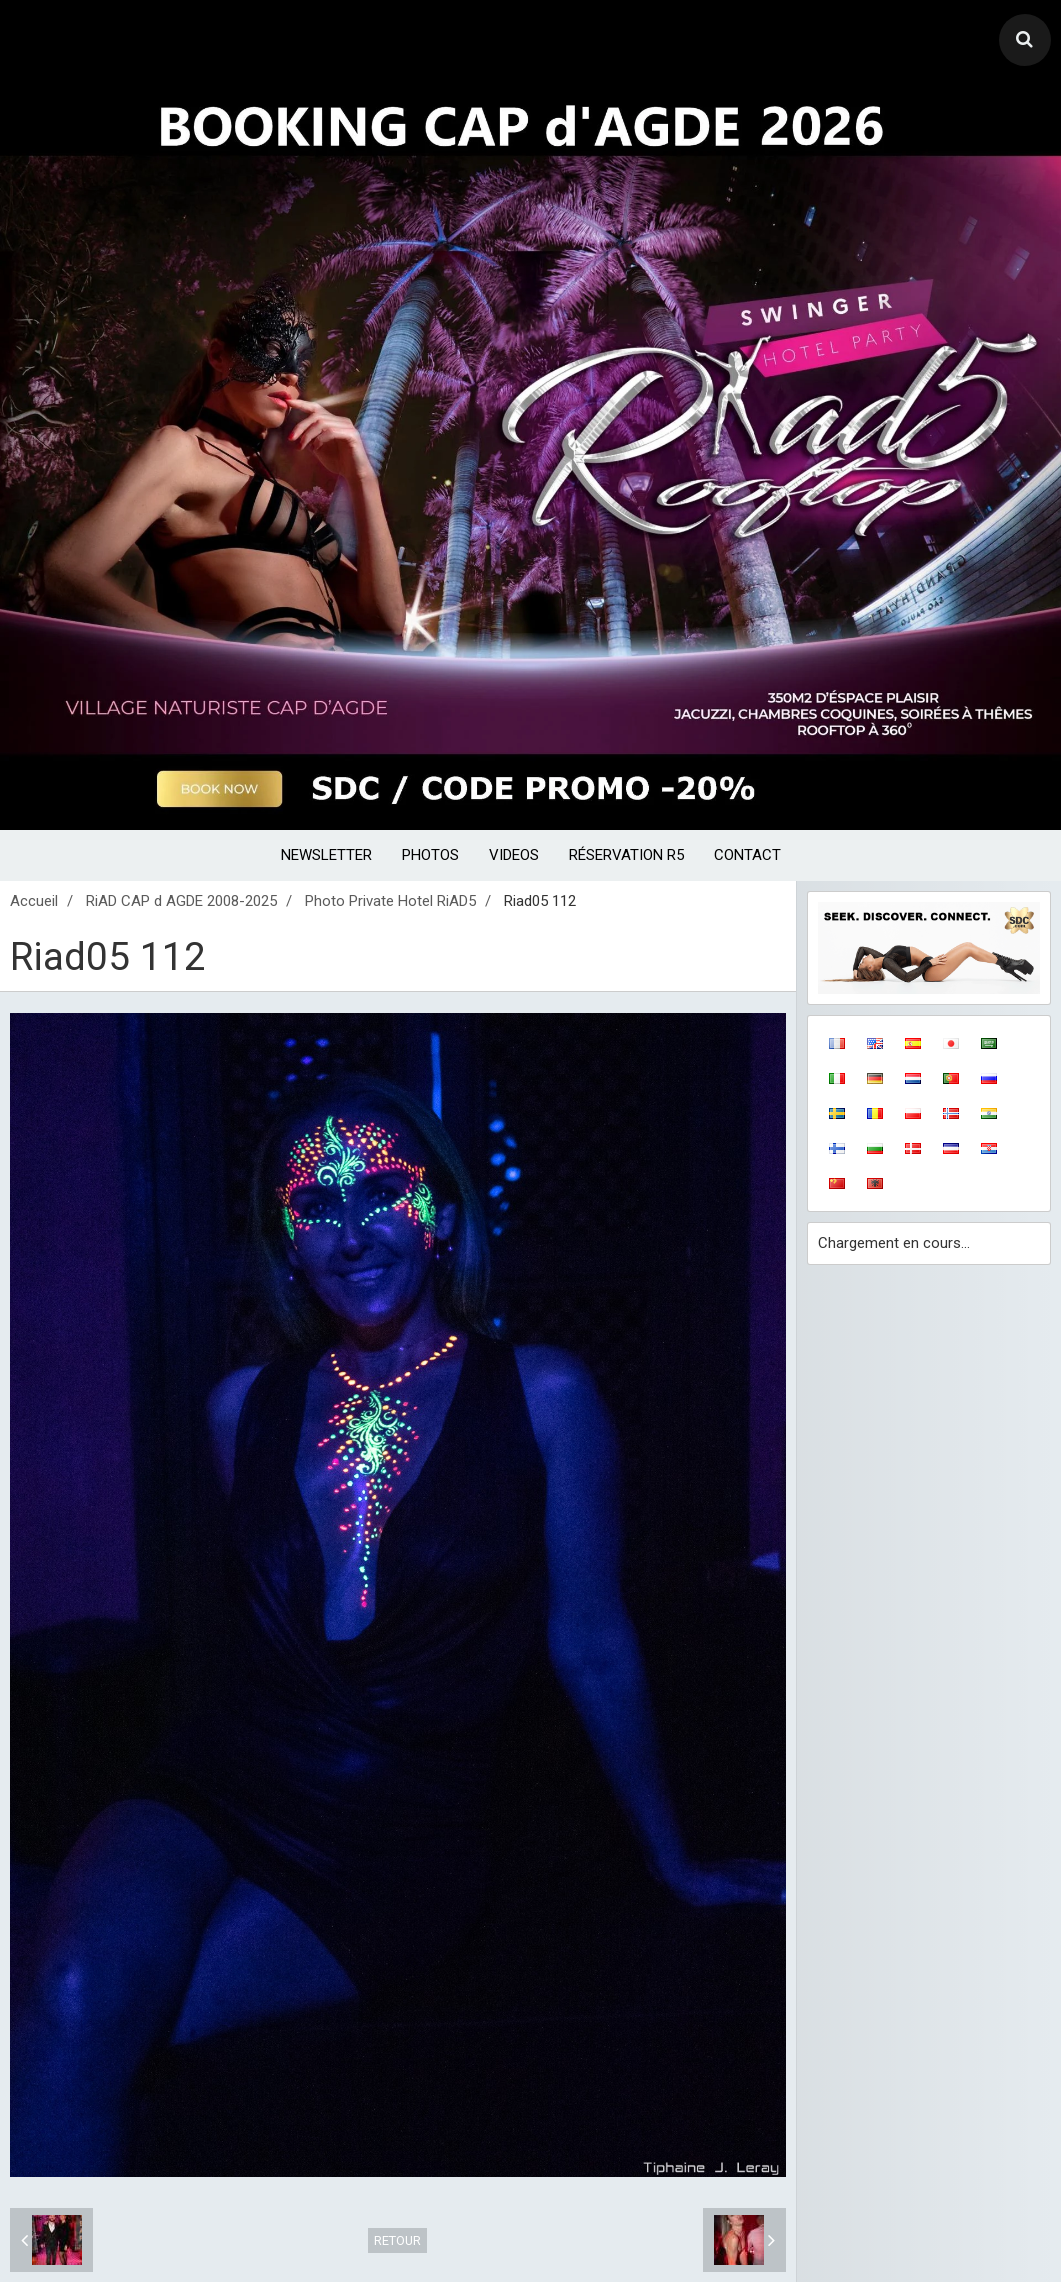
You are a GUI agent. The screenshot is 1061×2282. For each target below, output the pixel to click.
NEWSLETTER (326, 855)
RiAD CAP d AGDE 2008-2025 (181, 901)
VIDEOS (514, 855)
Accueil (34, 901)
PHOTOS (430, 855)
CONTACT (747, 855)
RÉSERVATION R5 (626, 855)
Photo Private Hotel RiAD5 (390, 901)
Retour (397, 2240)
